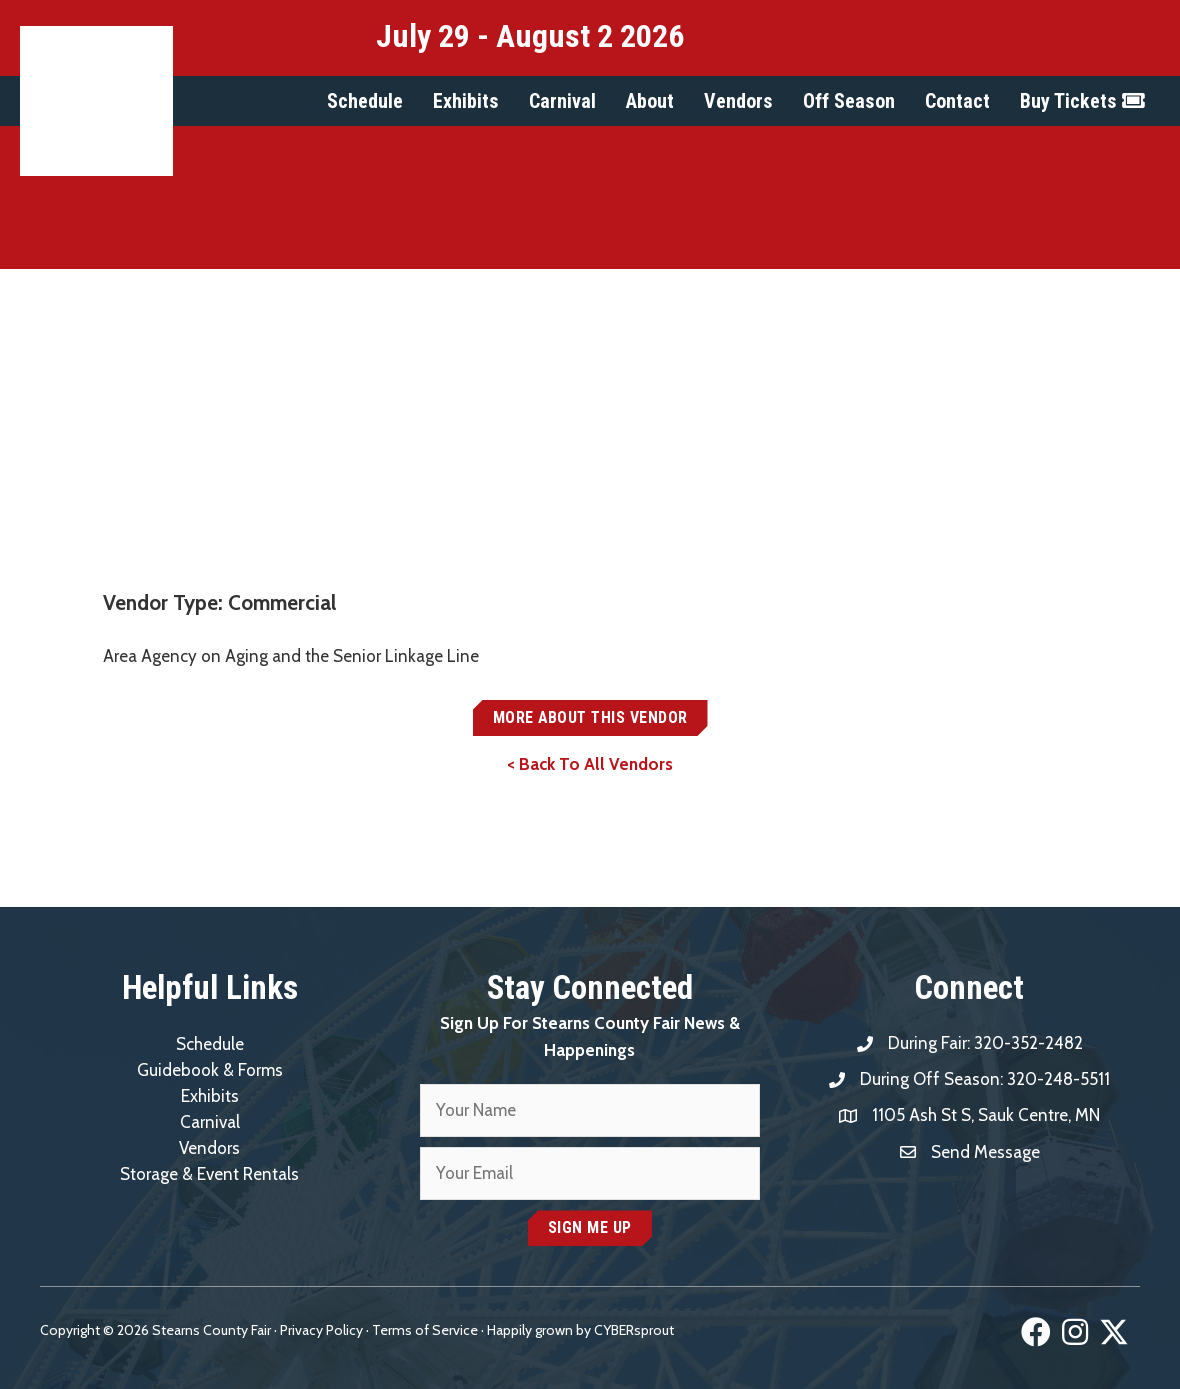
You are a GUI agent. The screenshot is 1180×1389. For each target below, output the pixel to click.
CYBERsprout (634, 1330)
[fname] (590, 1110)
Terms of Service (425, 1330)
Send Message (985, 1152)
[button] (365, 101)
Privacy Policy (321, 1330)
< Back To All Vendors (590, 764)
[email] (590, 1173)
